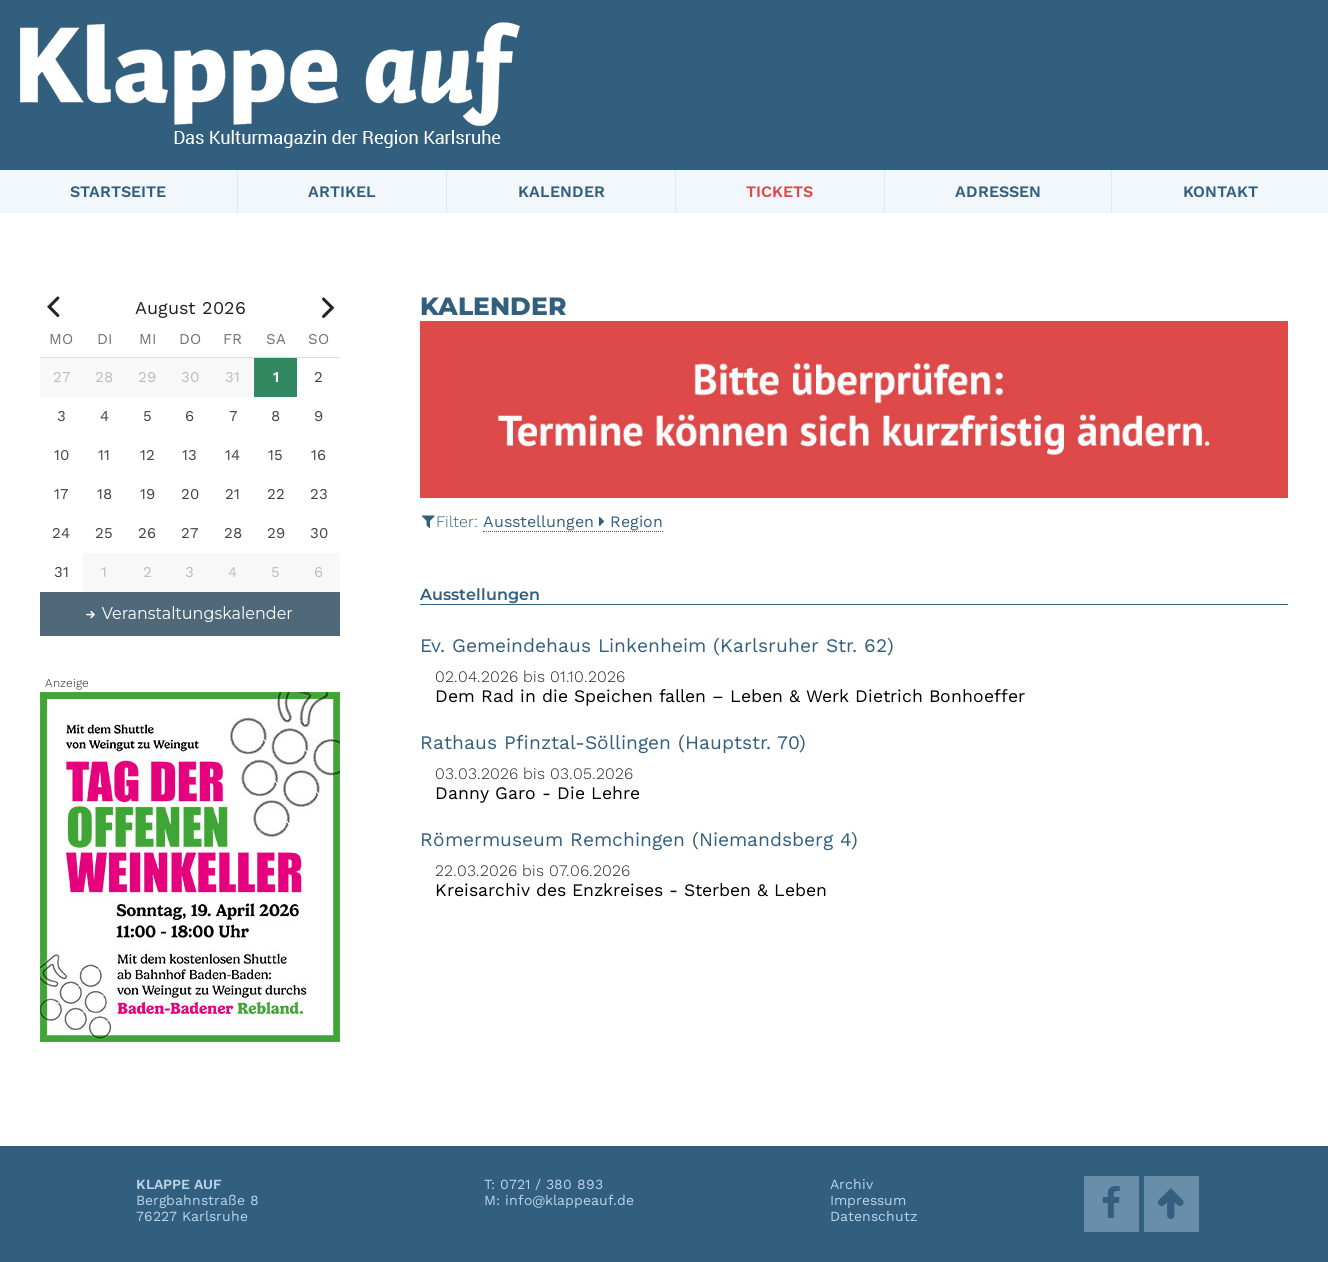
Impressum (868, 1200)
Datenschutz (873, 1216)
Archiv (851, 1184)
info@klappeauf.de (569, 1200)
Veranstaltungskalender (188, 613)
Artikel (342, 191)
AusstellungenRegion (573, 521)
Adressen (998, 191)
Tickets (779, 191)
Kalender (561, 191)
